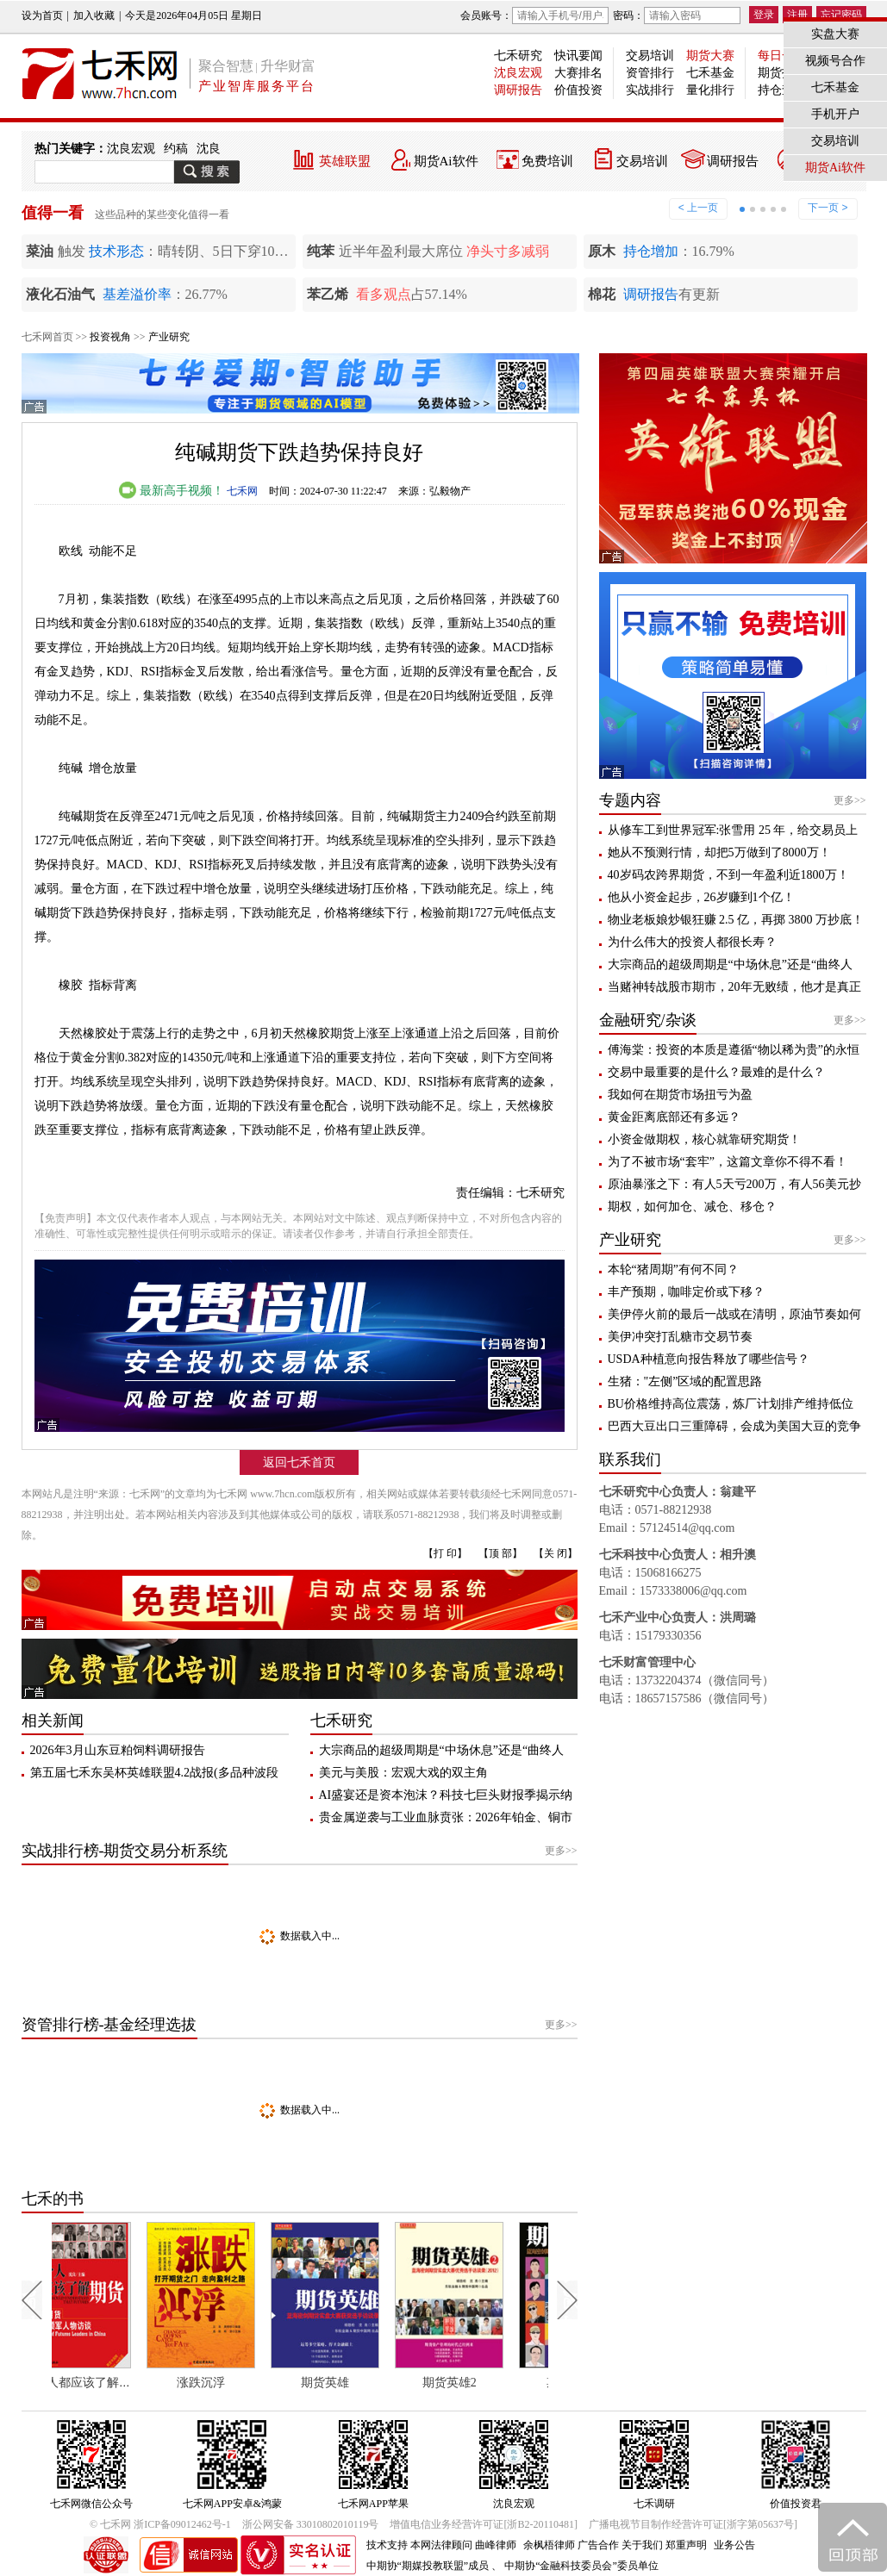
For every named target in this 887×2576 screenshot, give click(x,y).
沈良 (209, 148)
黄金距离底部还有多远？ (674, 1117)
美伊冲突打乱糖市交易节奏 (680, 1336)
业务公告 (734, 2545)
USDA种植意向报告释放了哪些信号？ (708, 1359)
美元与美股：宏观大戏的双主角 (403, 1772)
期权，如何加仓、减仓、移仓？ (692, 1206)
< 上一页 (698, 208)
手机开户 (835, 114)
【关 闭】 (556, 1553)
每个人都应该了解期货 (115, 2382)
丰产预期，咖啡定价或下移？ (686, 1291)
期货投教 (782, 72)
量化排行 (710, 90)
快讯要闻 (578, 55)
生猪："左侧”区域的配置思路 (685, 1381)
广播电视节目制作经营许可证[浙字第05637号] (693, 2524)
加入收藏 (94, 15)
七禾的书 (53, 2198)
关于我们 (642, 2545)
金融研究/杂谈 (647, 1020)
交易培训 (650, 55)
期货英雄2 (481, 2382)
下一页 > (827, 208)
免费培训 (547, 161)
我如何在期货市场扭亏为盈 (680, 1094)
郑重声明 (686, 2545)
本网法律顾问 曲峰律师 (463, 2545)
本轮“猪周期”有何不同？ (673, 1269)
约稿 (176, 148)
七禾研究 (518, 55)
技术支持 (387, 2545)
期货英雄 (358, 2382)
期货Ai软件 (446, 161)
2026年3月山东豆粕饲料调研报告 (117, 1750)
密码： (676, 15)
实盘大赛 (835, 34)
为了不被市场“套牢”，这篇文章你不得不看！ (727, 1161)
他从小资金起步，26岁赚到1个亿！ (701, 897)
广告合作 (598, 2545)
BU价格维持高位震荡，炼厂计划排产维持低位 (730, 1403)
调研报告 (518, 90)
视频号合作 (835, 60)
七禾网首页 (47, 337)
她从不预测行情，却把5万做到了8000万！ (719, 852)
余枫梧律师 (549, 2545)
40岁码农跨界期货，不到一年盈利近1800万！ (728, 874)
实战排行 (650, 90)
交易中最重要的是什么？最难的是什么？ (716, 1072)
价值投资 (578, 90)
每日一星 (782, 55)
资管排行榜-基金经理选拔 (109, 2024)
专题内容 (630, 800)
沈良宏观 (518, 72)
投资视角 (110, 337)
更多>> (561, 1851)
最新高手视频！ (171, 490)
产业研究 (169, 337)
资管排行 (650, 72)
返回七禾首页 (299, 1462)
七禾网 (242, 491)
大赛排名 (578, 72)
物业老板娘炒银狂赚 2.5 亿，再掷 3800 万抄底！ (736, 919)
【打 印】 (445, 1553)
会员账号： (534, 15)
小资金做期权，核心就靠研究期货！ (704, 1139)
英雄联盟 (345, 161)
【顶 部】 (500, 1553)
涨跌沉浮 (233, 2382)
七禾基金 (710, 72)
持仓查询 (782, 90)
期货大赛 (710, 55)
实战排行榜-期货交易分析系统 (125, 1850)
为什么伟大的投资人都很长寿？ (692, 942)
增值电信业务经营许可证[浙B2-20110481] (484, 2524)
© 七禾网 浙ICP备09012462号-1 (160, 2524)
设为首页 (42, 15)
